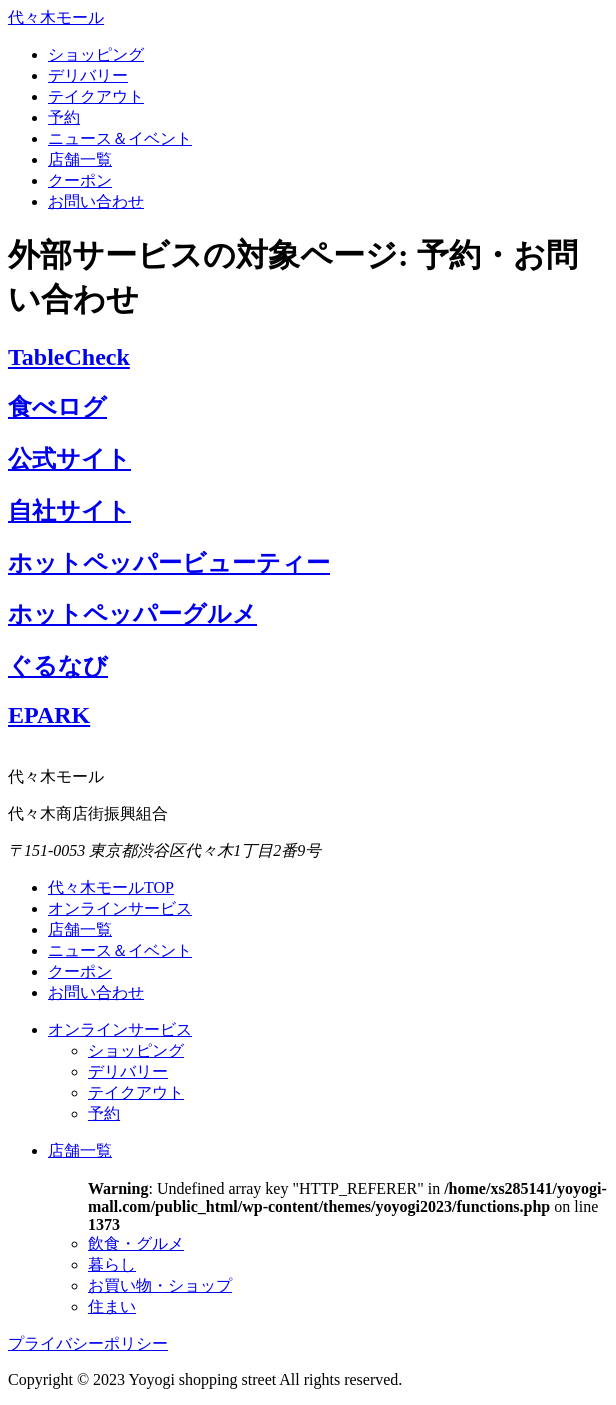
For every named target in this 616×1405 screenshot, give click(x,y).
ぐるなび (58, 666)
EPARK (49, 715)
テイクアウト (96, 96)
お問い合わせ (96, 201)
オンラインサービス (120, 908)
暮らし (112, 1264)
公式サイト (69, 459)
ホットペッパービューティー (169, 563)
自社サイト (69, 511)
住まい (112, 1306)
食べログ (57, 407)
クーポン (80, 180)
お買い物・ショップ (160, 1285)
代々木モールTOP (111, 887)
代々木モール (56, 17)
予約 (64, 117)
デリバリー (88, 75)
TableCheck (69, 357)
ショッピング (96, 54)
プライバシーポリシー (88, 1343)
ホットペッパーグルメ (132, 614)
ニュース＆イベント (120, 138)
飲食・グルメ (136, 1243)
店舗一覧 (80, 159)
